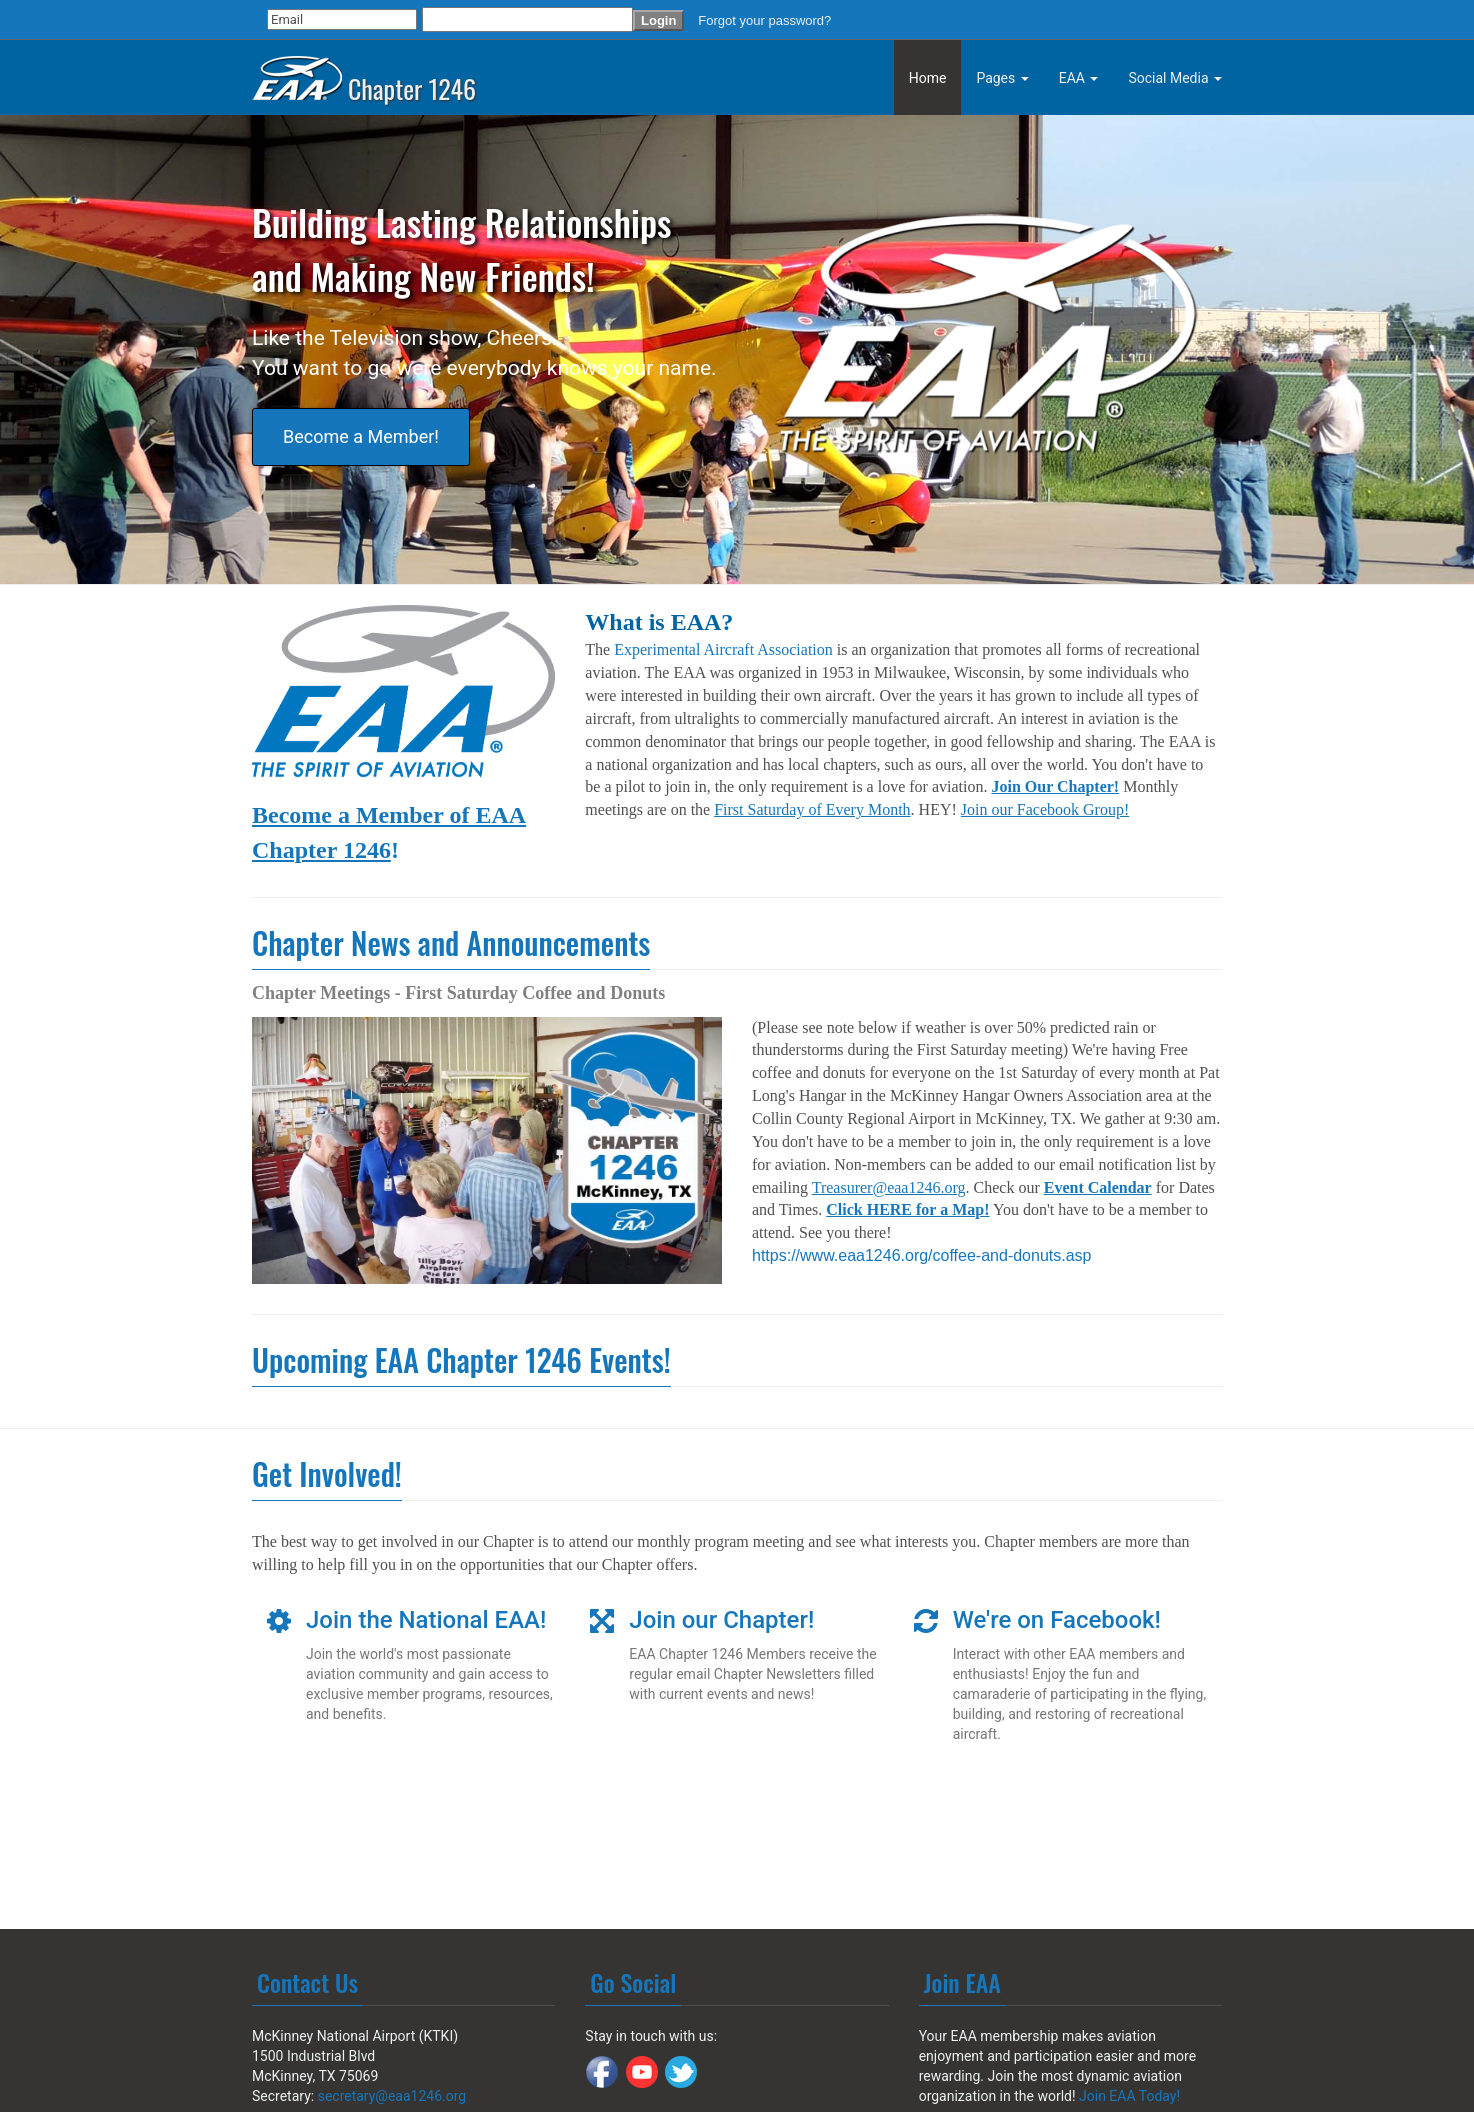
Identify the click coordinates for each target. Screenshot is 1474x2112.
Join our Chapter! (721, 1620)
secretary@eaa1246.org (392, 2096)
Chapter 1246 (364, 73)
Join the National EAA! (426, 1620)
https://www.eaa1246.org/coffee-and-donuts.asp (921, 1255)
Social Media (1175, 78)
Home (928, 78)
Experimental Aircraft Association (723, 649)
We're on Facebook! (1057, 1620)
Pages (1002, 78)
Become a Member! (361, 436)
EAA (1079, 78)
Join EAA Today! (1129, 2096)
